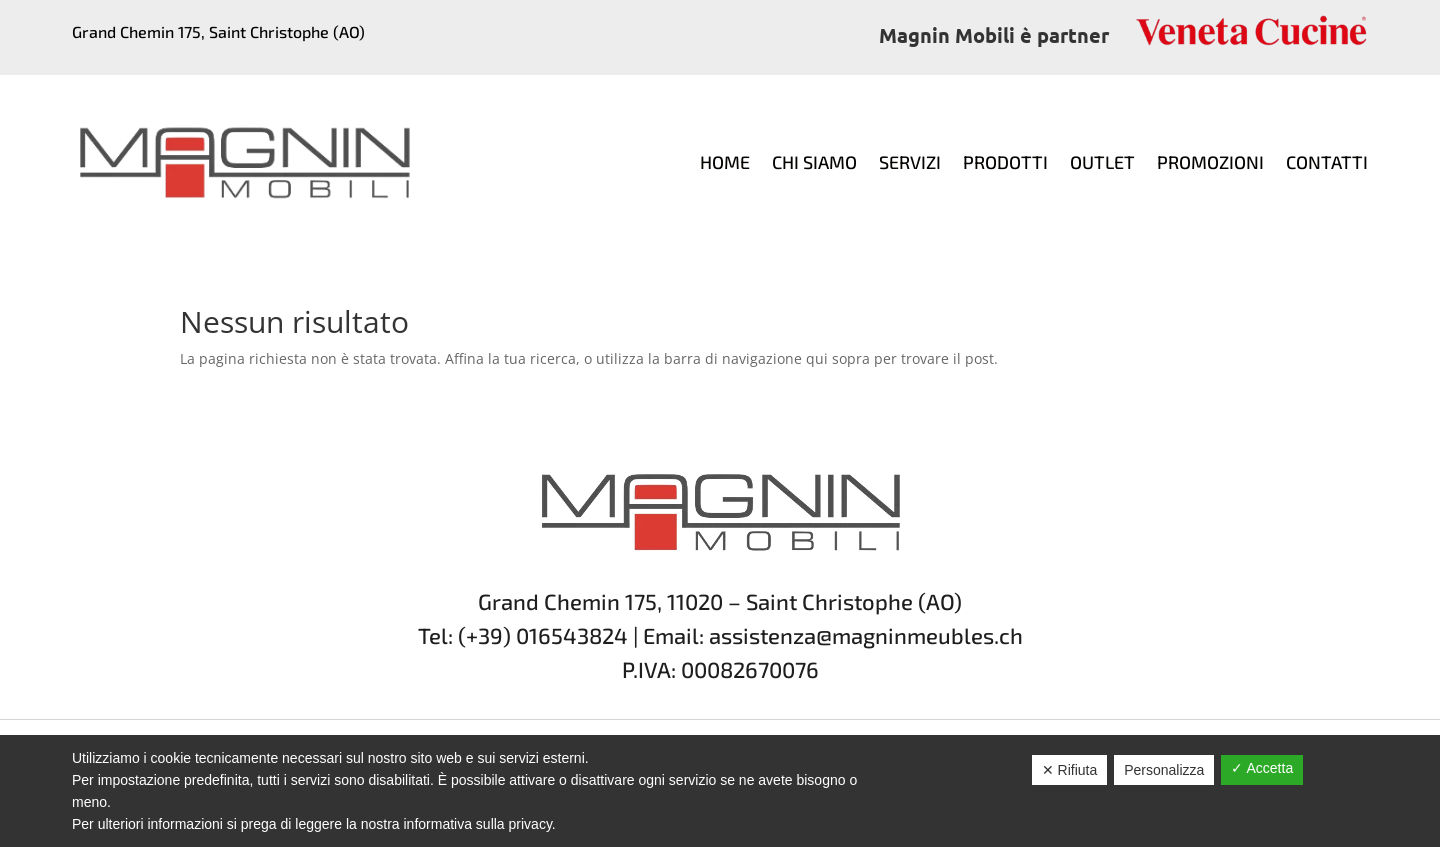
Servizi (910, 162)
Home (725, 162)
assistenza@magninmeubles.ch (866, 635)
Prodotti (1005, 162)
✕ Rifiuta (1070, 770)
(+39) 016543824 (543, 635)
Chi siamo (814, 162)
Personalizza (1164, 770)
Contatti (1327, 162)
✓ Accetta (1262, 768)
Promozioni (1210, 162)
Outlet (1102, 162)
